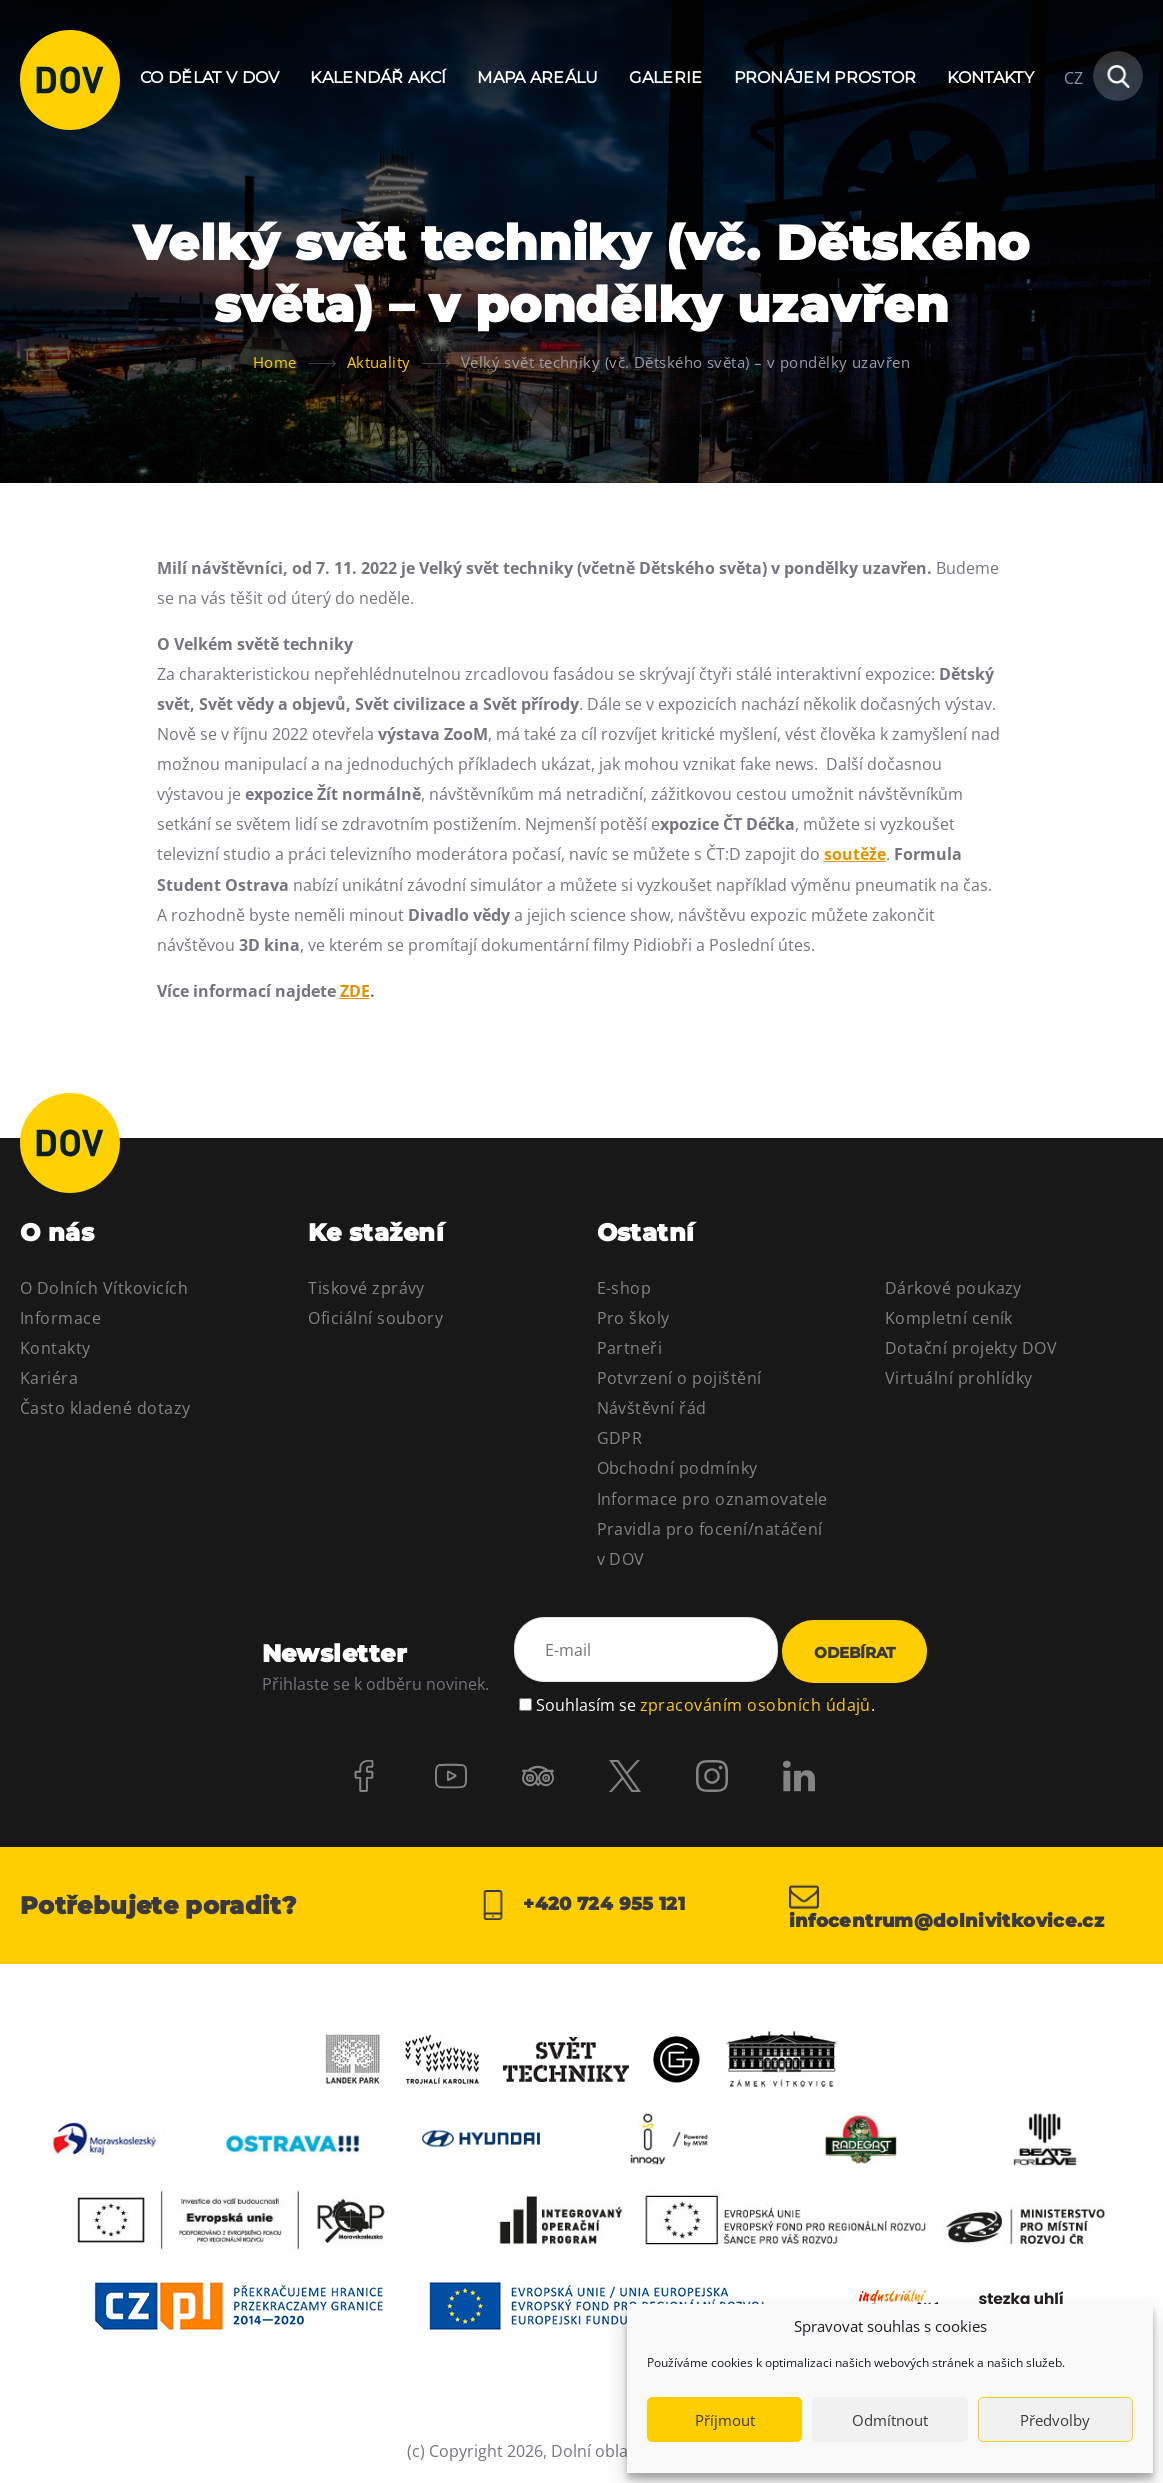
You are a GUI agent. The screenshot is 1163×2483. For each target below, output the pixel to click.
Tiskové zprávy (366, 1288)
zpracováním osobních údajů (755, 1704)
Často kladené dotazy (105, 1408)
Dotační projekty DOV (971, 1348)
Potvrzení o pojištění (679, 1378)
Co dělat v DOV (209, 77)
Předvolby (1055, 2420)
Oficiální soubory (375, 1318)
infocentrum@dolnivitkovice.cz (946, 1906)
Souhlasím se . (705, 1704)
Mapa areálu (538, 77)
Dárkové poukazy (953, 1288)
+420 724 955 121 (581, 1906)
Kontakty (990, 77)
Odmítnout (890, 2420)
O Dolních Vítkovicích (104, 1288)
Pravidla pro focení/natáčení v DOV (710, 1544)
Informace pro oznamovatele (712, 1499)
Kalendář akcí (378, 77)
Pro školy (633, 1318)
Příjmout (725, 2420)
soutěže (855, 854)
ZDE (355, 991)
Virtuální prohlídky (959, 1378)
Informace (60, 1318)
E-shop (624, 1288)
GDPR (620, 1438)
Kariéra (49, 1378)
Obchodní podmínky (677, 1468)
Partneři (630, 1348)
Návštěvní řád (652, 1408)
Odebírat (854, 1653)
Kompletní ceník (949, 1318)
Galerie (665, 77)
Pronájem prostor (825, 77)
